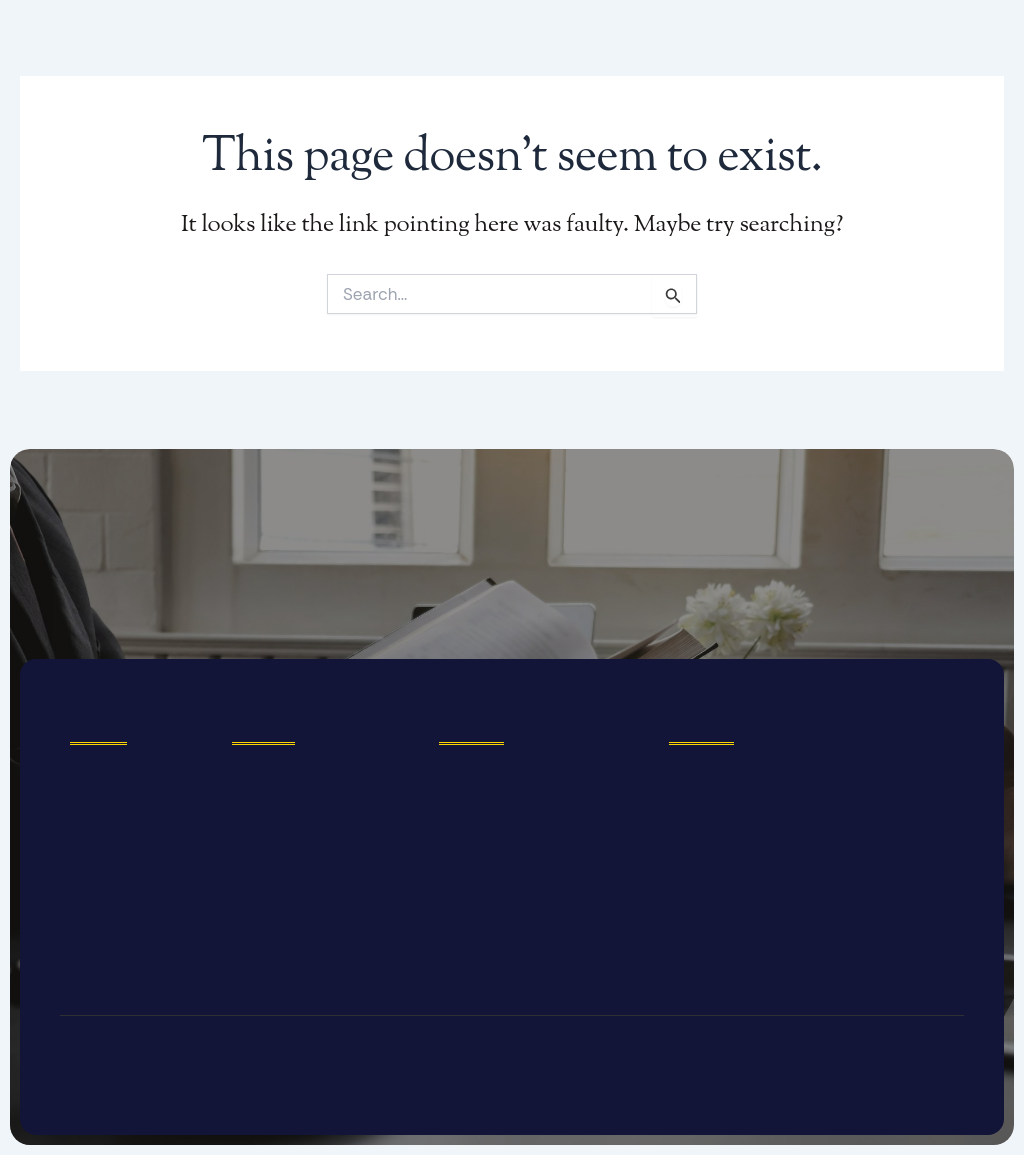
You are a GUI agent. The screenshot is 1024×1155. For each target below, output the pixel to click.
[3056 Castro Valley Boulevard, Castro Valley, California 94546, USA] (811, 856)
